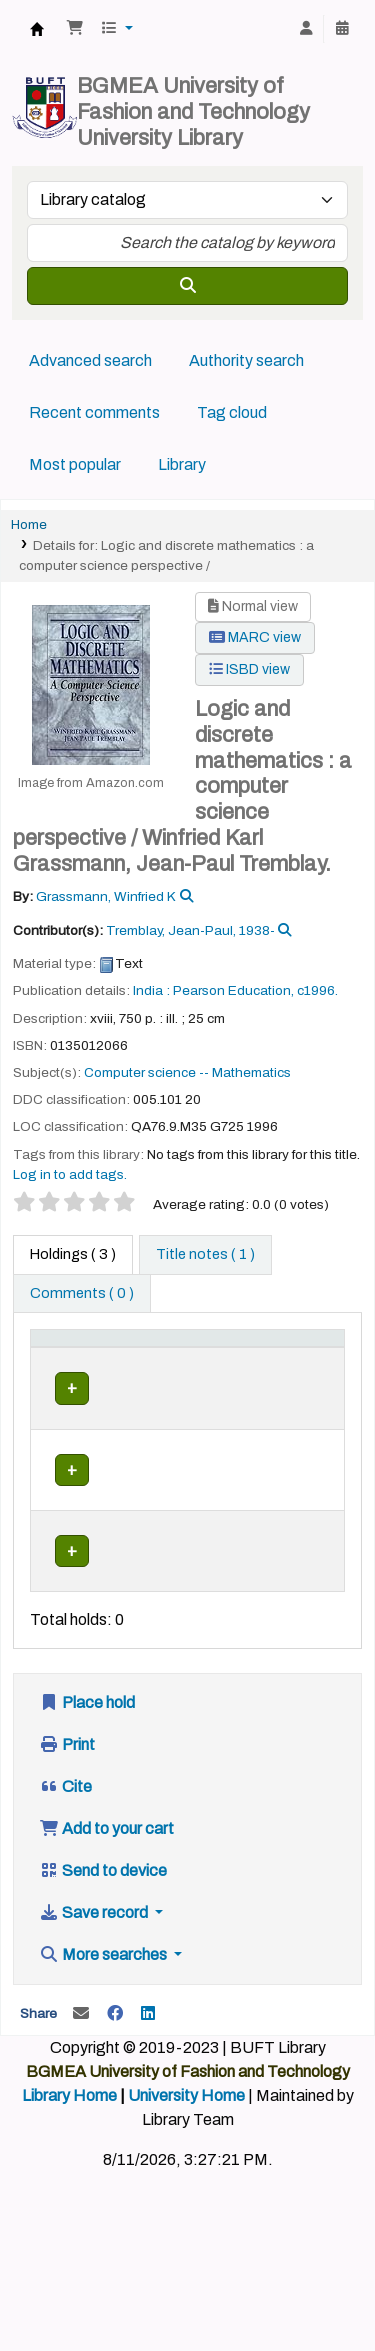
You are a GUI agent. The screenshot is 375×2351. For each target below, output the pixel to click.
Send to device (103, 1913)
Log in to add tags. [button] (70, 1174)
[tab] (205, 1255)
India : (151, 990)
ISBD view (249, 669)
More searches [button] (104, 1997)
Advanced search (90, 360)
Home (29, 524)
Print (67, 1787)
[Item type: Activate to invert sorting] (81, 1360)
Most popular (75, 464)
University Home (186, 2138)
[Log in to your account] (306, 29)
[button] (75, 29)
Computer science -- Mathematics (187, 1072)
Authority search (246, 360)
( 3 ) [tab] (73, 1254)
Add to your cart (106, 1871)
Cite (65, 1829)
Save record (95, 1955)
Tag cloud (232, 412)
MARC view (255, 637)
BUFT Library (37, 29)
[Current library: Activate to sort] (195, 1360)
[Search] (187, 286)
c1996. (317, 990)
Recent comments (94, 412)
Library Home (69, 2138)
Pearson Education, (233, 990)
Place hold (87, 1745)
